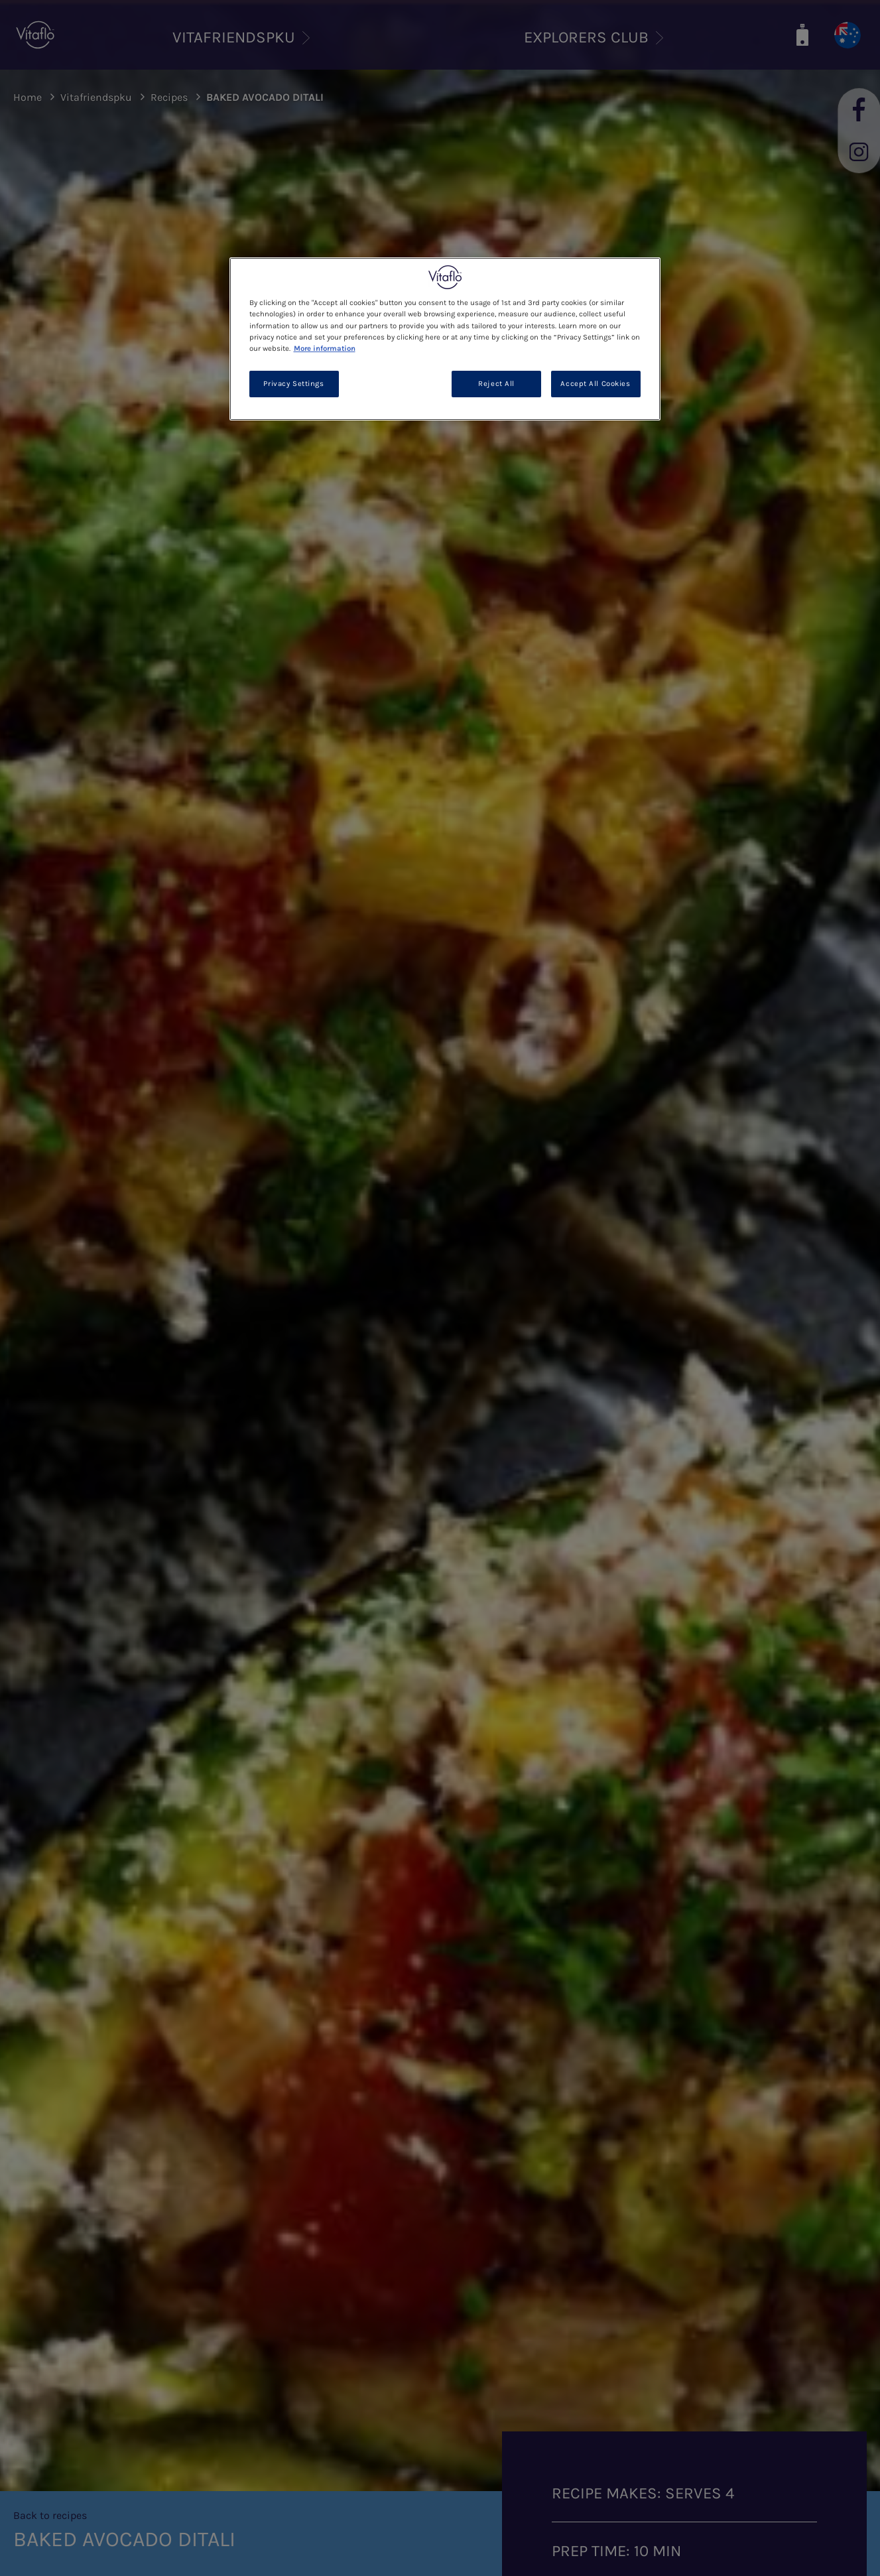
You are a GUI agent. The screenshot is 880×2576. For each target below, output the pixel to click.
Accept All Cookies (595, 383)
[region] (444, 338)
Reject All (496, 383)
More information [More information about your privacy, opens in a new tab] (324, 348)
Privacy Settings (293, 383)
